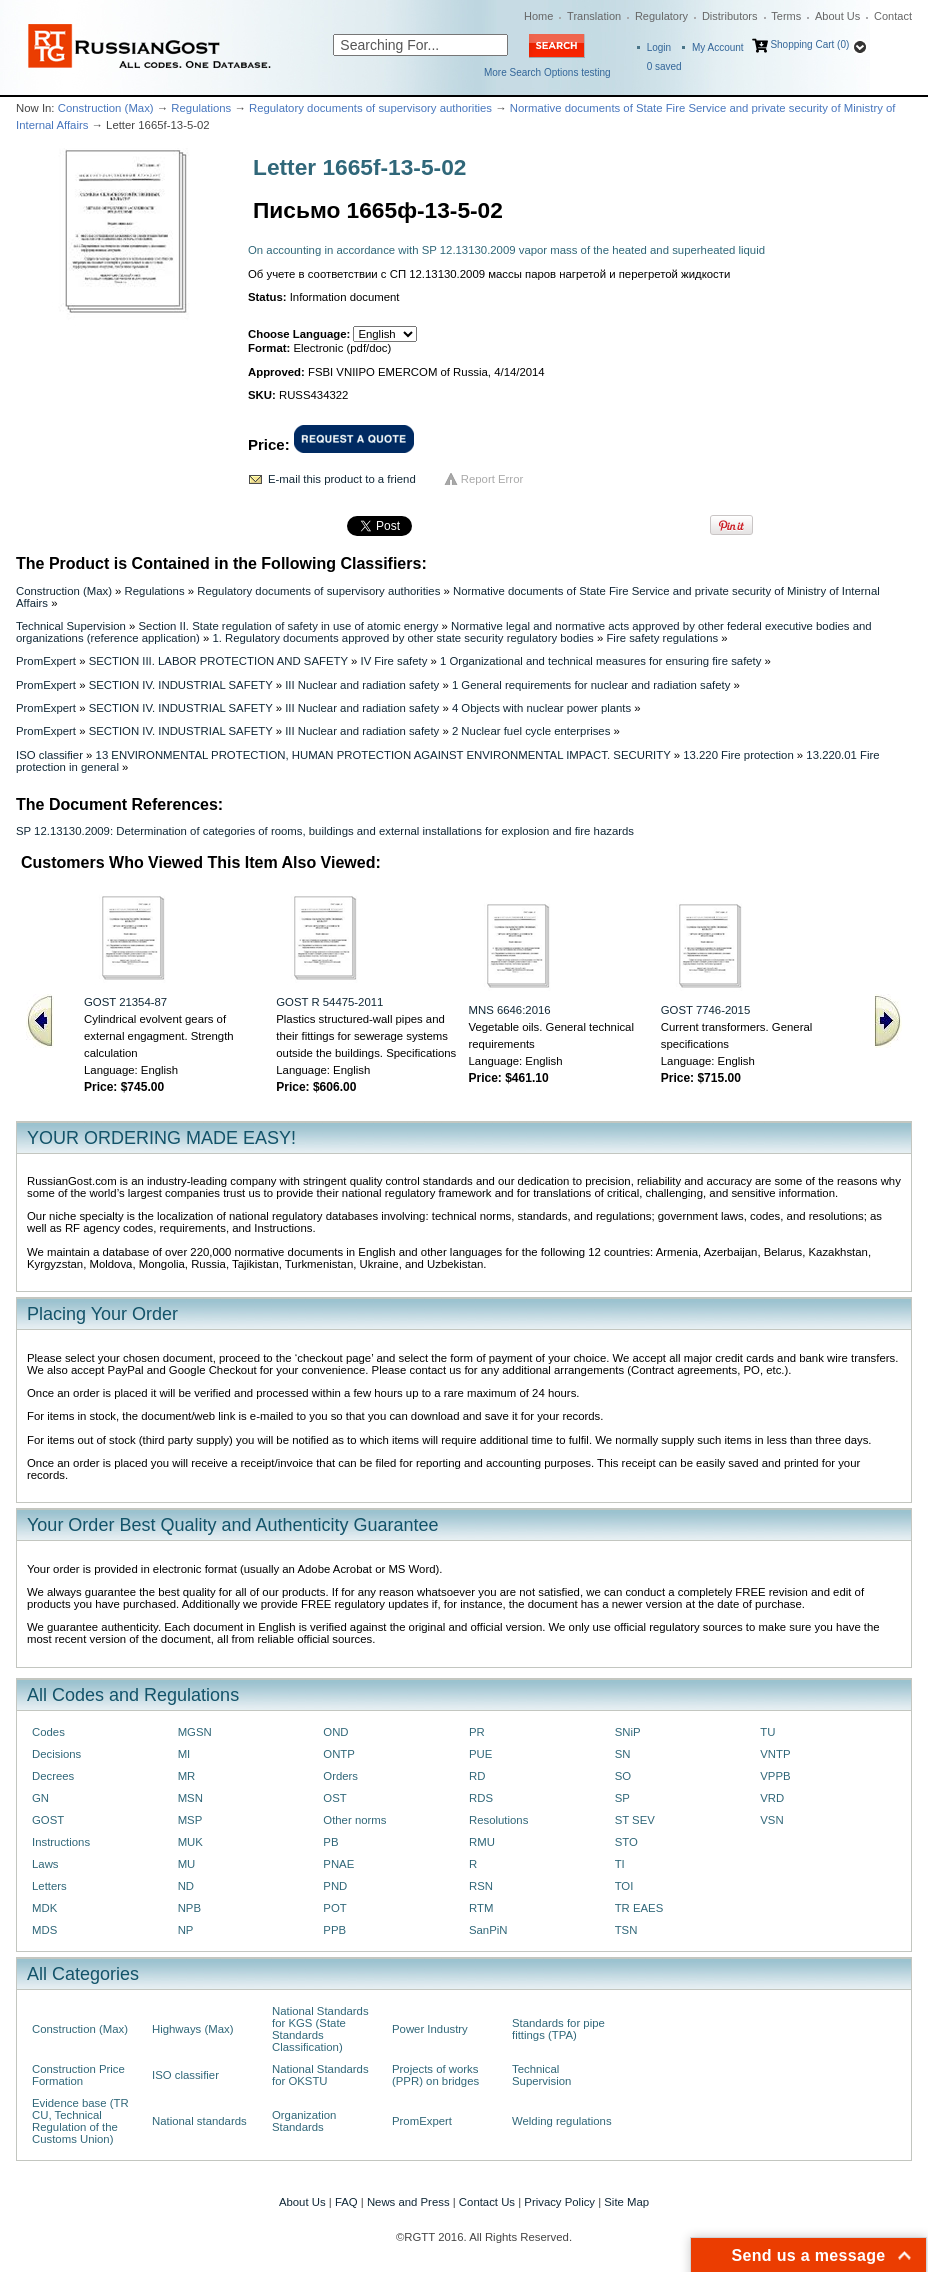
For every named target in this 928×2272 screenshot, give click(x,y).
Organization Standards (304, 2121)
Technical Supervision (71, 626)
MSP (190, 1820)
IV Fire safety (393, 661)
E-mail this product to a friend (342, 479)
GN (40, 1798)
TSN (626, 1930)
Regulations (201, 108)
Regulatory (661, 16)
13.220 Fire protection (738, 755)
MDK (44, 1908)
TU (767, 1732)
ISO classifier (49, 755)
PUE (480, 1754)
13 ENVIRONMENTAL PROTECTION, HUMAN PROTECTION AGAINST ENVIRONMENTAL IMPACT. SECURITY (383, 755)
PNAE (338, 1864)
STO (626, 1842)
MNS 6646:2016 (510, 1010)
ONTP (339, 1754)
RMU (482, 1842)
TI (620, 1864)
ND (186, 1886)
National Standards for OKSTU (320, 2075)
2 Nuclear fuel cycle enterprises (531, 731)
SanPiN (488, 1930)
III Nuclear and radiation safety (362, 685)
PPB (334, 1930)
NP (186, 1930)
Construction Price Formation (78, 2075)
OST (334, 1798)
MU (187, 1864)
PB (330, 1842)
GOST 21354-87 (125, 1002)
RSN (481, 1886)
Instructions (61, 1842)
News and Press (408, 2202)
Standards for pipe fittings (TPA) (558, 2029)
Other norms (354, 1820)
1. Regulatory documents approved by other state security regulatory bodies (402, 638)
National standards (199, 2121)
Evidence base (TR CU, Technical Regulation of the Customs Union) (80, 2121)
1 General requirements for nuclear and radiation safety (591, 685)
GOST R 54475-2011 (329, 1002)
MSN (190, 1798)
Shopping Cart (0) (809, 44)
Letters (49, 1886)
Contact (893, 16)
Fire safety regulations (662, 638)
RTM (481, 1908)
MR (187, 1776)
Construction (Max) (106, 108)
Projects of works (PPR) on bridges (435, 2075)
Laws (45, 1864)
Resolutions (498, 1820)
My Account (718, 47)
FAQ (346, 2202)
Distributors (730, 16)
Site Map (626, 2202)
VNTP (775, 1754)
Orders (340, 1776)
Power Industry (430, 2029)
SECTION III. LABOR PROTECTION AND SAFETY (218, 661)
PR (477, 1732)
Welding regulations (562, 2121)
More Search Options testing (547, 72)
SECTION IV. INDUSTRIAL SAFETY (181, 685)
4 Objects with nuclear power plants (541, 708)
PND (335, 1886)
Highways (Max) (192, 2029)
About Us (837, 16)
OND (335, 1732)
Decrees (53, 1776)
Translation (594, 16)
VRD (772, 1798)
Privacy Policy (559, 2202)
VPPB (775, 1776)
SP (622, 1798)
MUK (190, 1842)
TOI (624, 1886)
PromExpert (46, 661)
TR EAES (639, 1908)
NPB (189, 1908)
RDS (481, 1798)
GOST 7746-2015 (705, 1010)
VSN (771, 1820)
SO (623, 1776)
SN (623, 1754)
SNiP (628, 1732)
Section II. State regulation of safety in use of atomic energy (289, 626)
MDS (44, 1930)
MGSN (195, 1732)
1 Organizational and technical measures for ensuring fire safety (600, 661)
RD (477, 1776)
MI (184, 1754)
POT (334, 1908)
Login (659, 47)
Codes (48, 1732)
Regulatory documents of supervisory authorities (370, 108)
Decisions (56, 1754)
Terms (786, 16)
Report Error (492, 479)
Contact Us (487, 2202)
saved (664, 66)
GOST (48, 1820)
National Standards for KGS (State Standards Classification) (320, 2029)
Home (538, 16)
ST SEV (635, 1820)
